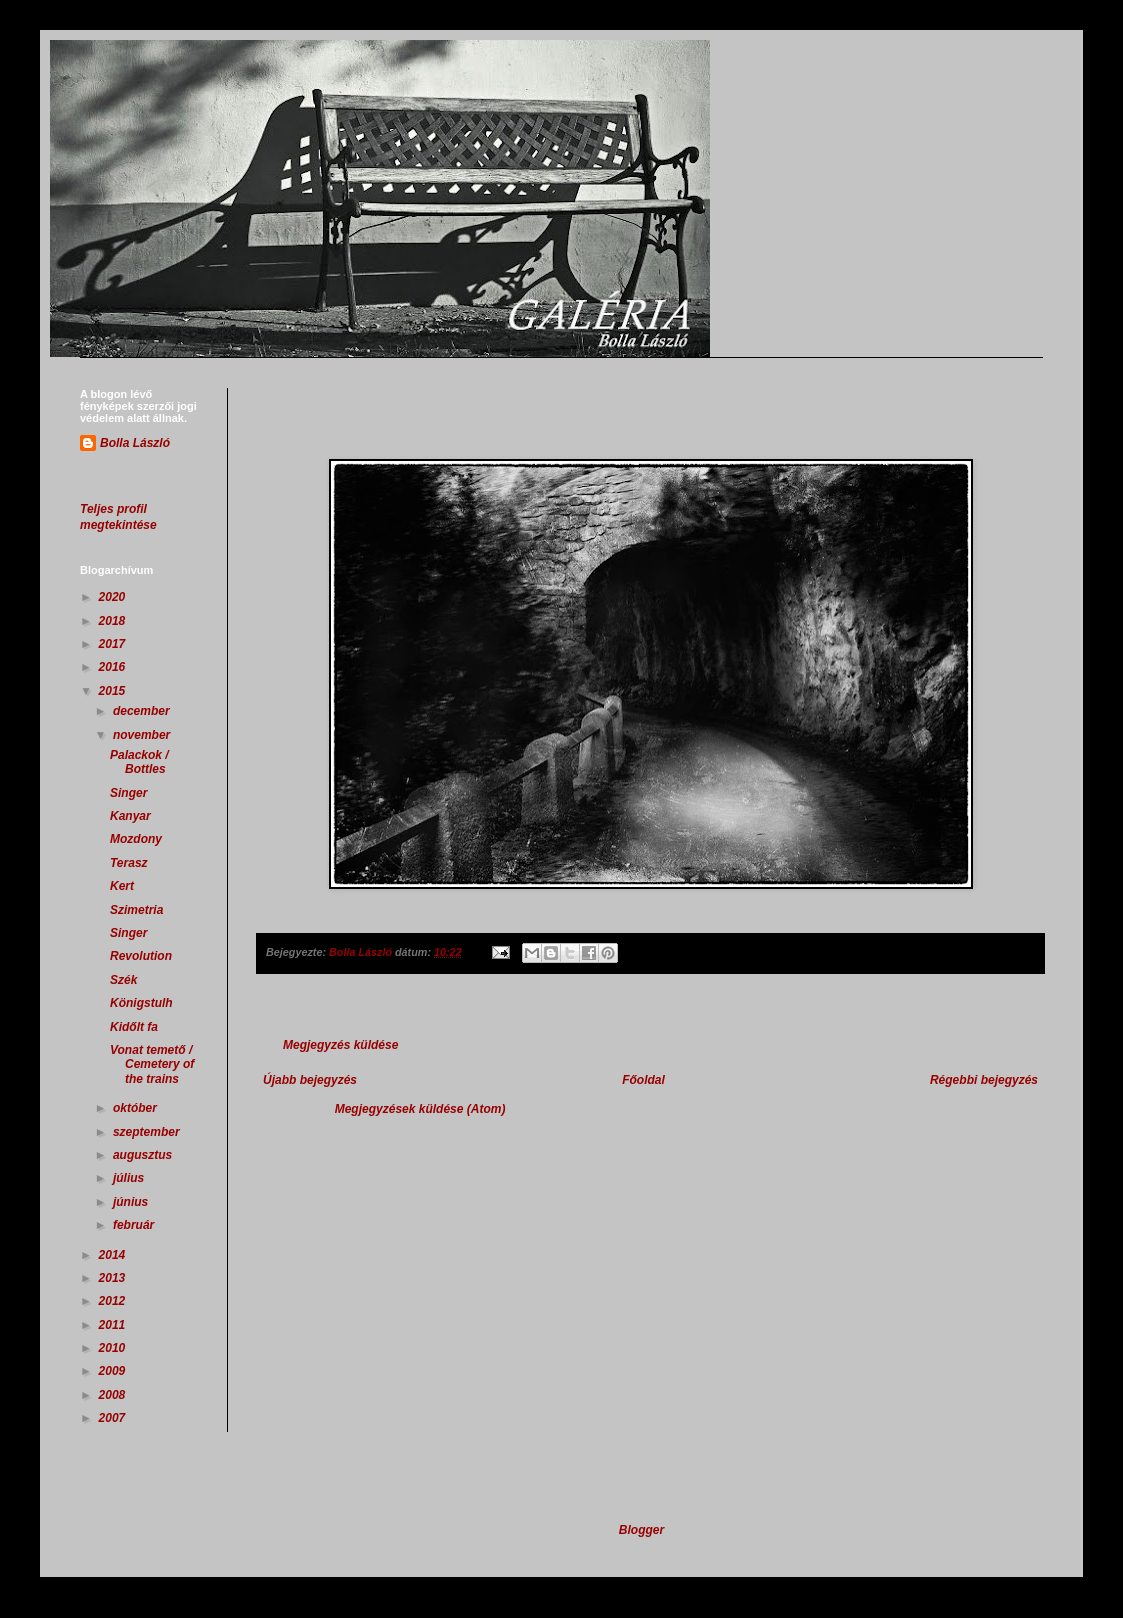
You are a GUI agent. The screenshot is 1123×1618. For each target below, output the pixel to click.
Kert (122, 886)
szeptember (148, 1132)
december (143, 711)
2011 (114, 1325)
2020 (114, 597)
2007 (114, 1418)
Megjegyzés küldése (340, 1045)
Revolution (141, 956)
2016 (114, 667)
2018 (114, 621)
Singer (128, 793)
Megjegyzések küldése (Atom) (420, 1109)
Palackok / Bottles (139, 762)
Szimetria (136, 910)
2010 (114, 1348)
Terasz (129, 863)
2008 (114, 1395)
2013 (114, 1278)
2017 (114, 644)
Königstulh (141, 1003)
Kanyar (130, 816)
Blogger (641, 1530)
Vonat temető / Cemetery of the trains (152, 1064)
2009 (114, 1371)
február (135, 1225)
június (132, 1202)
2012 (114, 1301)
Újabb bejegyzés (310, 1080)
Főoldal (643, 1080)
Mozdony (136, 839)
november (143, 735)
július (130, 1178)
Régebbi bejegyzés (984, 1080)
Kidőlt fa (134, 1027)
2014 (114, 1255)
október (136, 1108)
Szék (123, 980)
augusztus (144, 1155)
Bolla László (135, 443)
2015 (114, 691)
